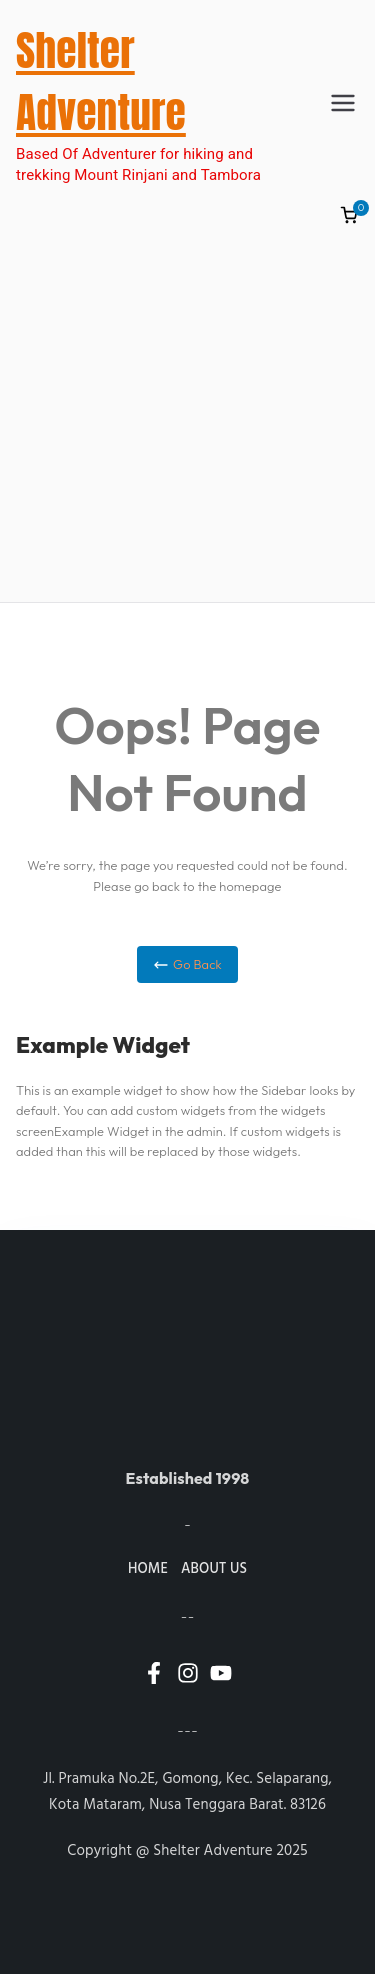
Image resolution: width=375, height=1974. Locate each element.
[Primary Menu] (343, 103)
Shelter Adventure (101, 81)
